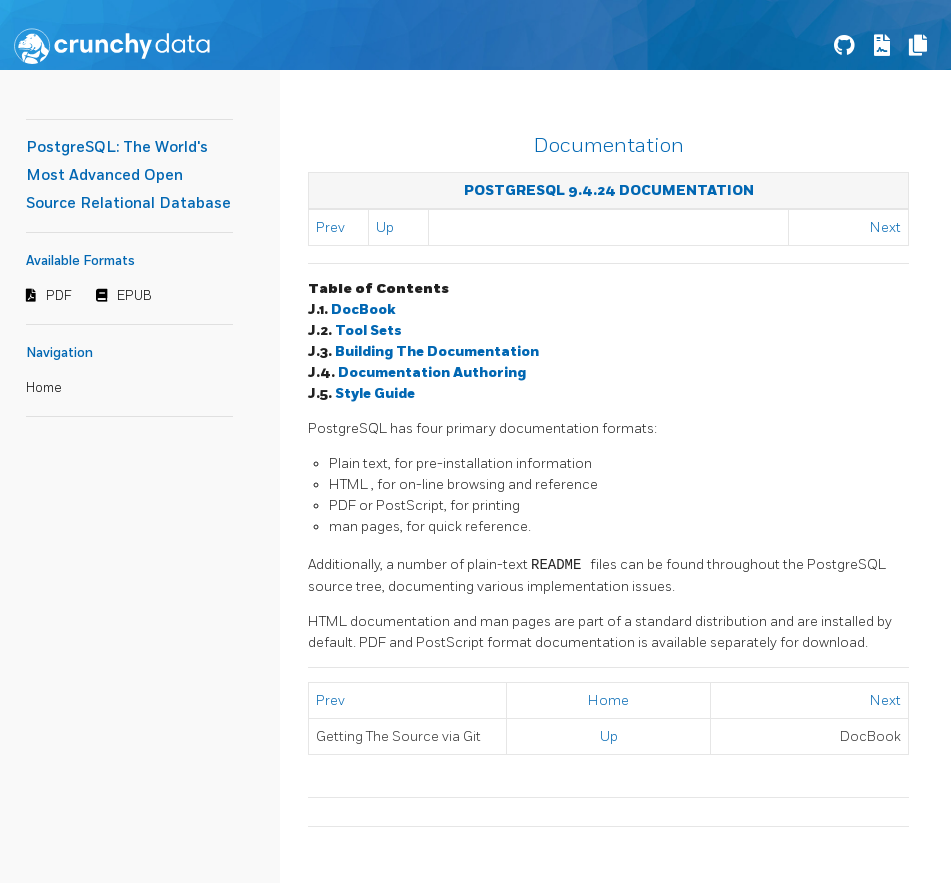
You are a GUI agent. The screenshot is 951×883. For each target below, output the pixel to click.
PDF (59, 296)
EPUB (134, 296)
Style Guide (375, 393)
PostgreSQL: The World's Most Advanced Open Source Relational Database (128, 175)
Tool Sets (368, 330)
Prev (330, 227)
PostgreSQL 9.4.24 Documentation (609, 190)
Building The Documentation (437, 351)
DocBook (363, 309)
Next (885, 227)
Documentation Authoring (432, 372)
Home (44, 388)
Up (385, 227)
